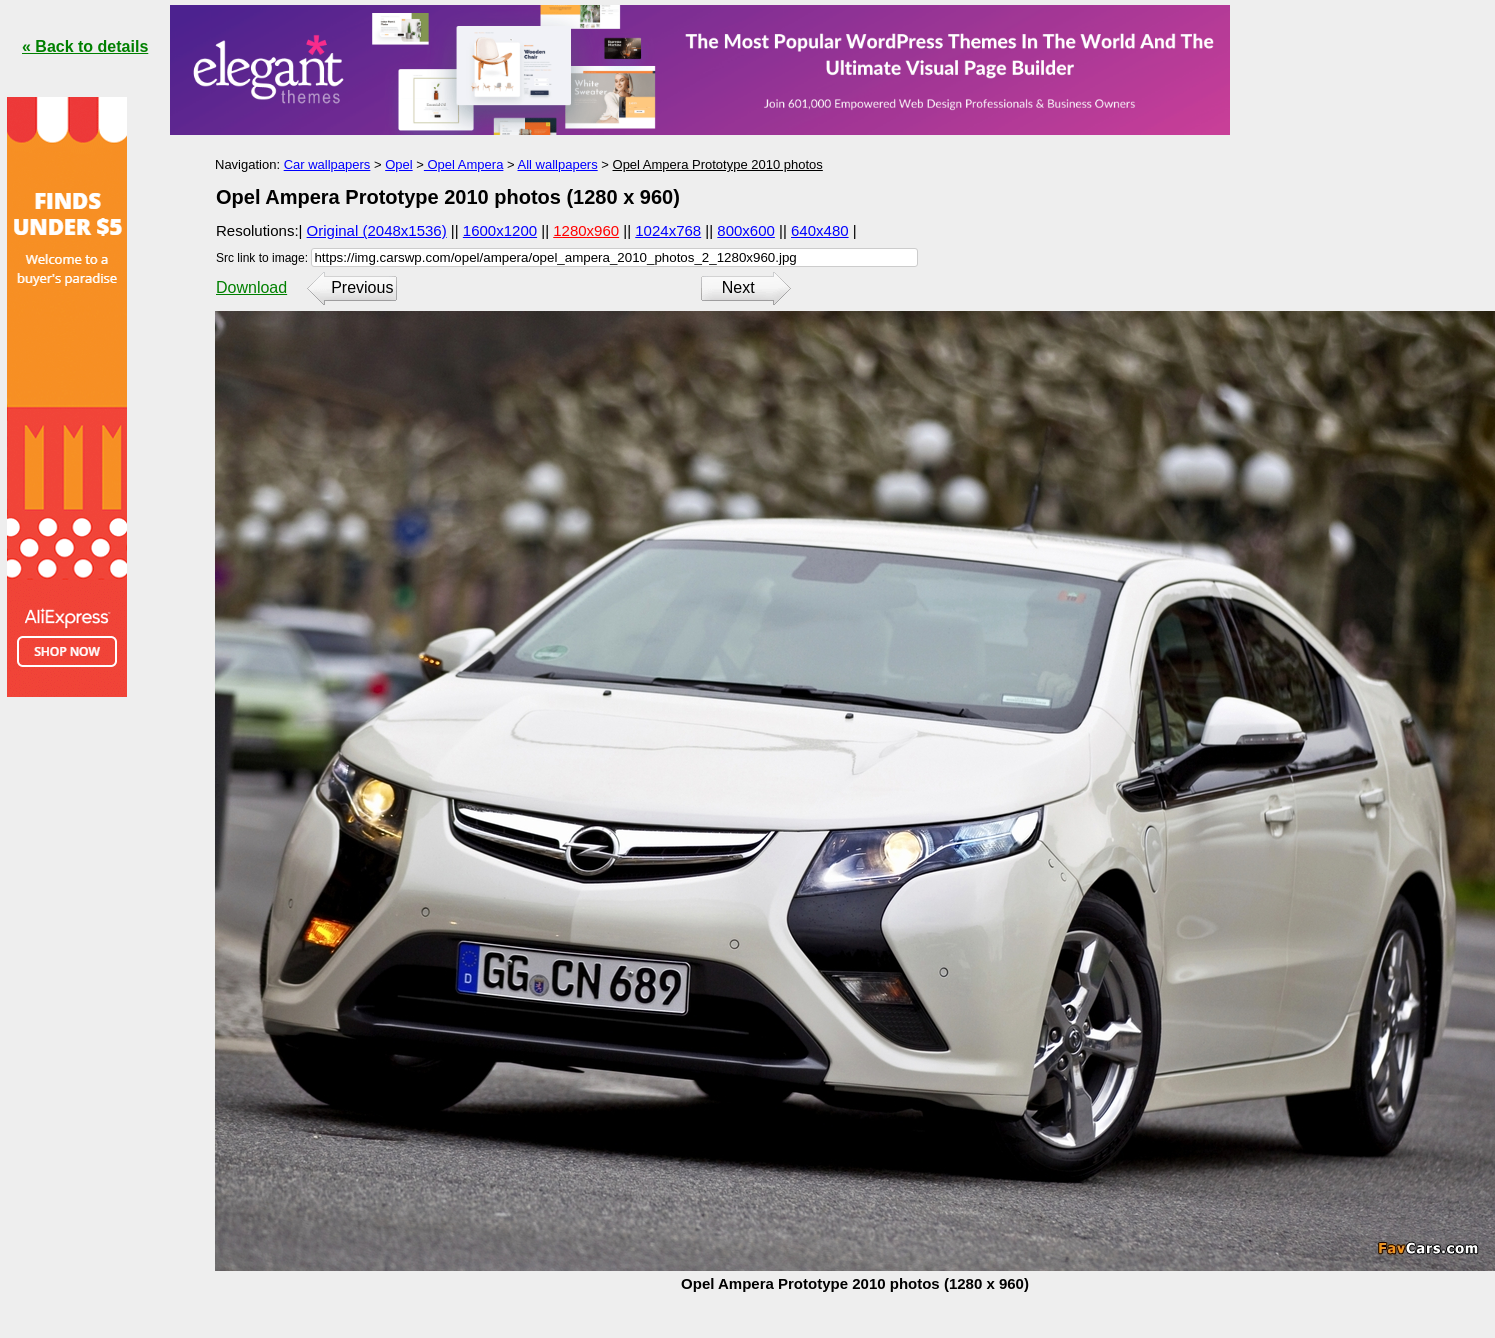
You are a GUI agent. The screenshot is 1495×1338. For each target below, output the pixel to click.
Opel (398, 164)
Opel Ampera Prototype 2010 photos (718, 164)
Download (251, 287)
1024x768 (668, 230)
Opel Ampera (464, 164)
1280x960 (586, 230)
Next (738, 287)
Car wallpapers (327, 164)
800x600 (746, 230)
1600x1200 (500, 230)
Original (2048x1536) (377, 230)
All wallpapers (557, 164)
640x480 (820, 230)
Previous (362, 287)
